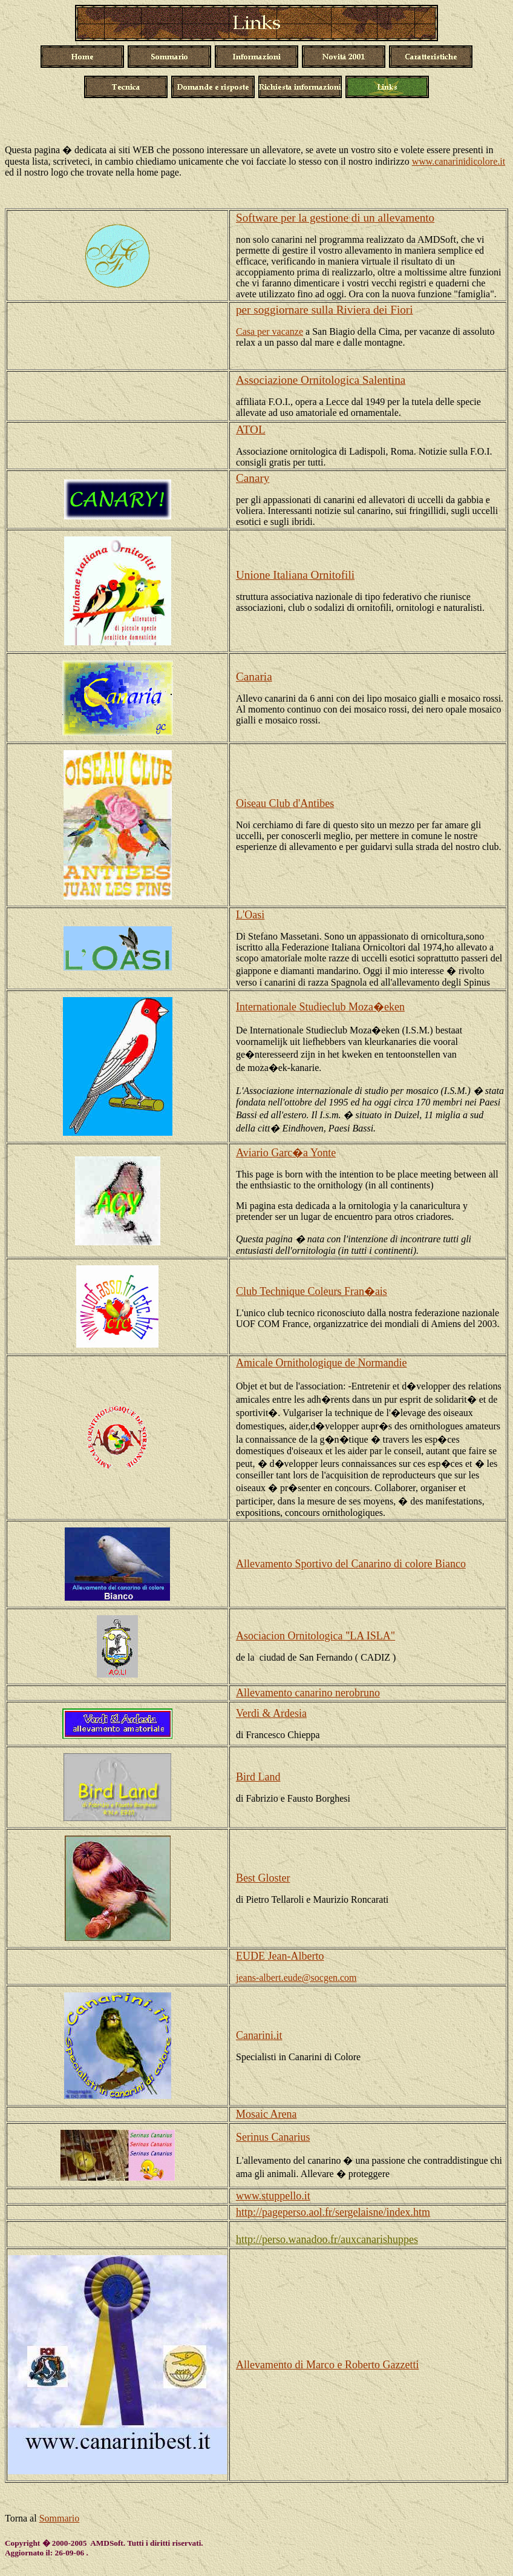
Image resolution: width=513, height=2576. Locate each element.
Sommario (59, 2518)
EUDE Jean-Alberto (280, 1956)
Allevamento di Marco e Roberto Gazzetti (327, 2365)
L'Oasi (250, 915)
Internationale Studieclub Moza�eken (320, 1007)
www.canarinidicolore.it (458, 161)
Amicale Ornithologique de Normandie (321, 1363)
